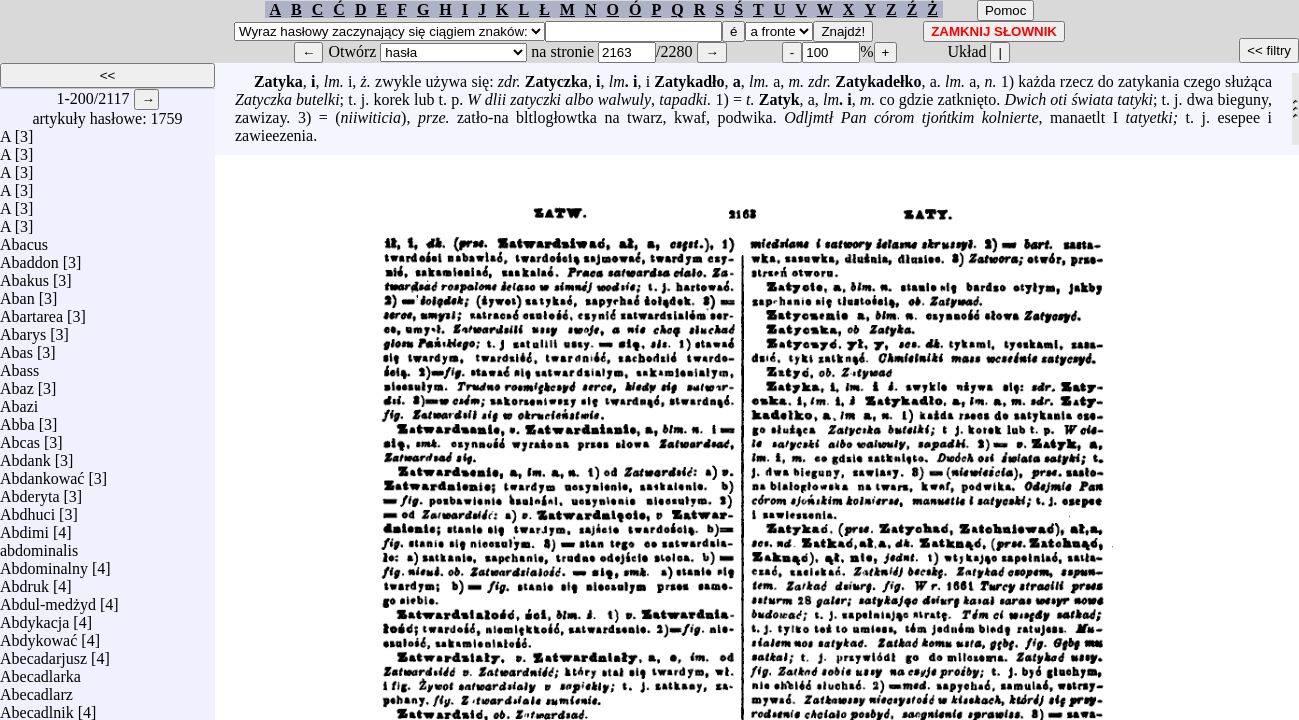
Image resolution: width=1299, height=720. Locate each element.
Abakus (24, 275)
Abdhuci (27, 509)
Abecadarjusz (43, 653)
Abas (16, 347)
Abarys (23, 329)
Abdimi (24, 527)
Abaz (17, 383)
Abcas (20, 437)
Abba (17, 419)
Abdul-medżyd (48, 599)
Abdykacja (34, 617)
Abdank (25, 455)
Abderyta (30, 491)
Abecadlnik (37, 707)
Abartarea (31, 311)
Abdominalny (44, 563)
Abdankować (42, 473)
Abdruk (24, 581)
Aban (17, 293)
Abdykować (38, 635)
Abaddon (29, 257)
